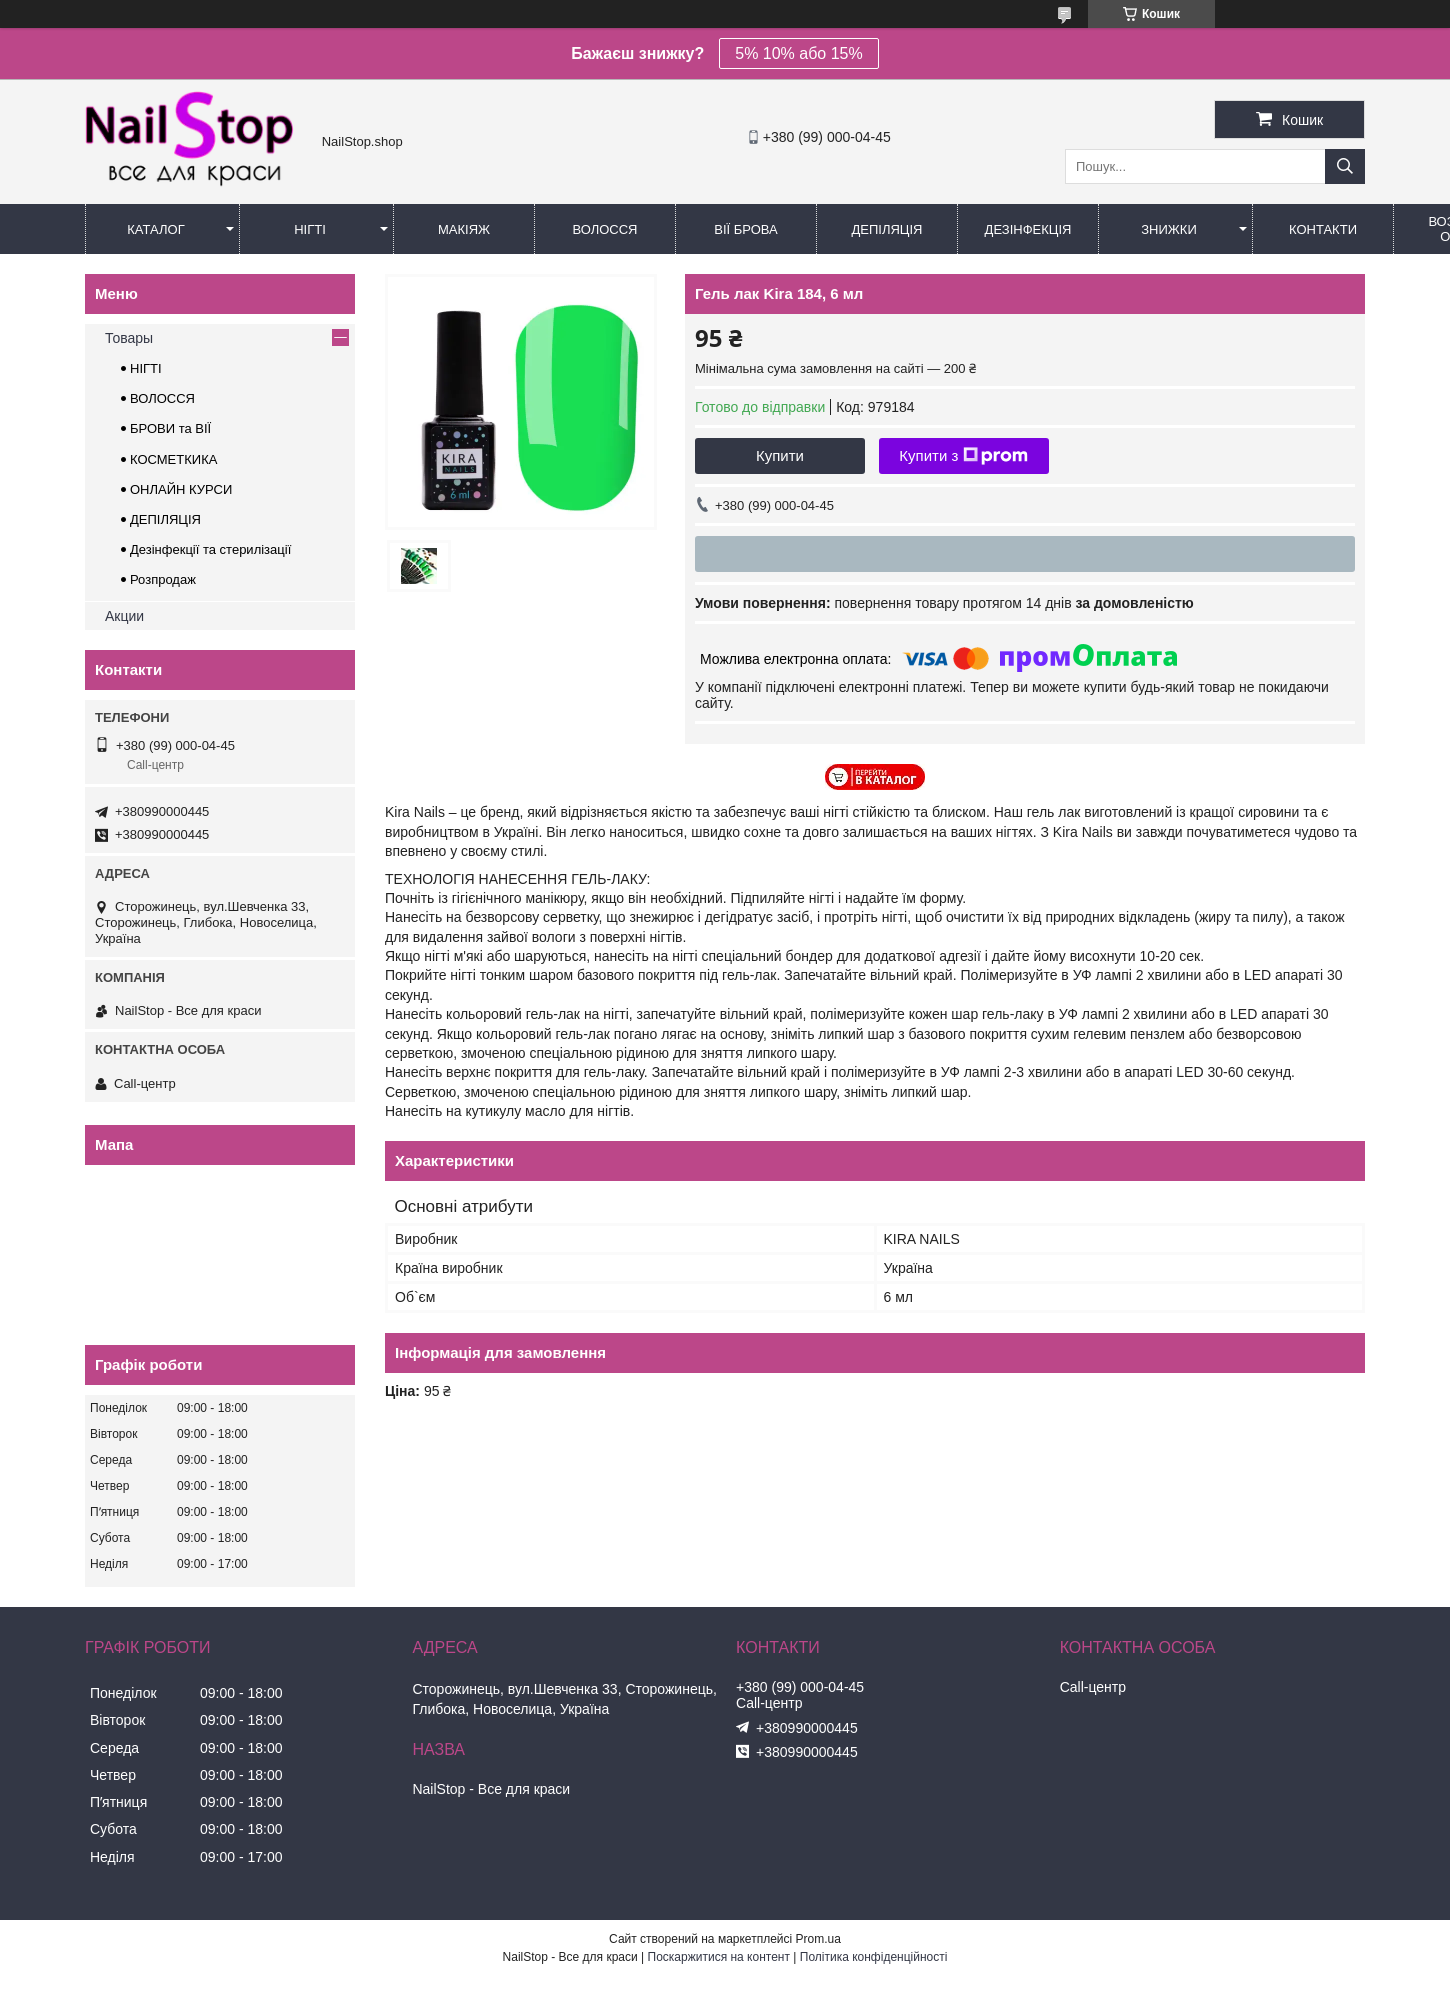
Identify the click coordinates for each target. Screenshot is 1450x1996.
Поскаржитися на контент (719, 1957)
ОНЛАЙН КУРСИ (181, 489)
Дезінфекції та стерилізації (210, 549)
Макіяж (464, 229)
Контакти (1323, 229)
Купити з (963, 456)
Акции (124, 616)
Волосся (604, 229)
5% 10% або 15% (798, 53)
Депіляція (887, 229)
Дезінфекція (1028, 229)
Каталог (155, 229)
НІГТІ (146, 368)
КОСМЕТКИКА (173, 459)
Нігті (310, 229)
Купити (780, 455)
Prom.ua (818, 1939)
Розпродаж (163, 579)
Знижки (1169, 229)
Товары (129, 338)
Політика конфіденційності (874, 1957)
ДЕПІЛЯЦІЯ (165, 519)
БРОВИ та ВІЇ (170, 428)
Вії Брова (745, 229)
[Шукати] (1345, 166)
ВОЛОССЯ (162, 398)
